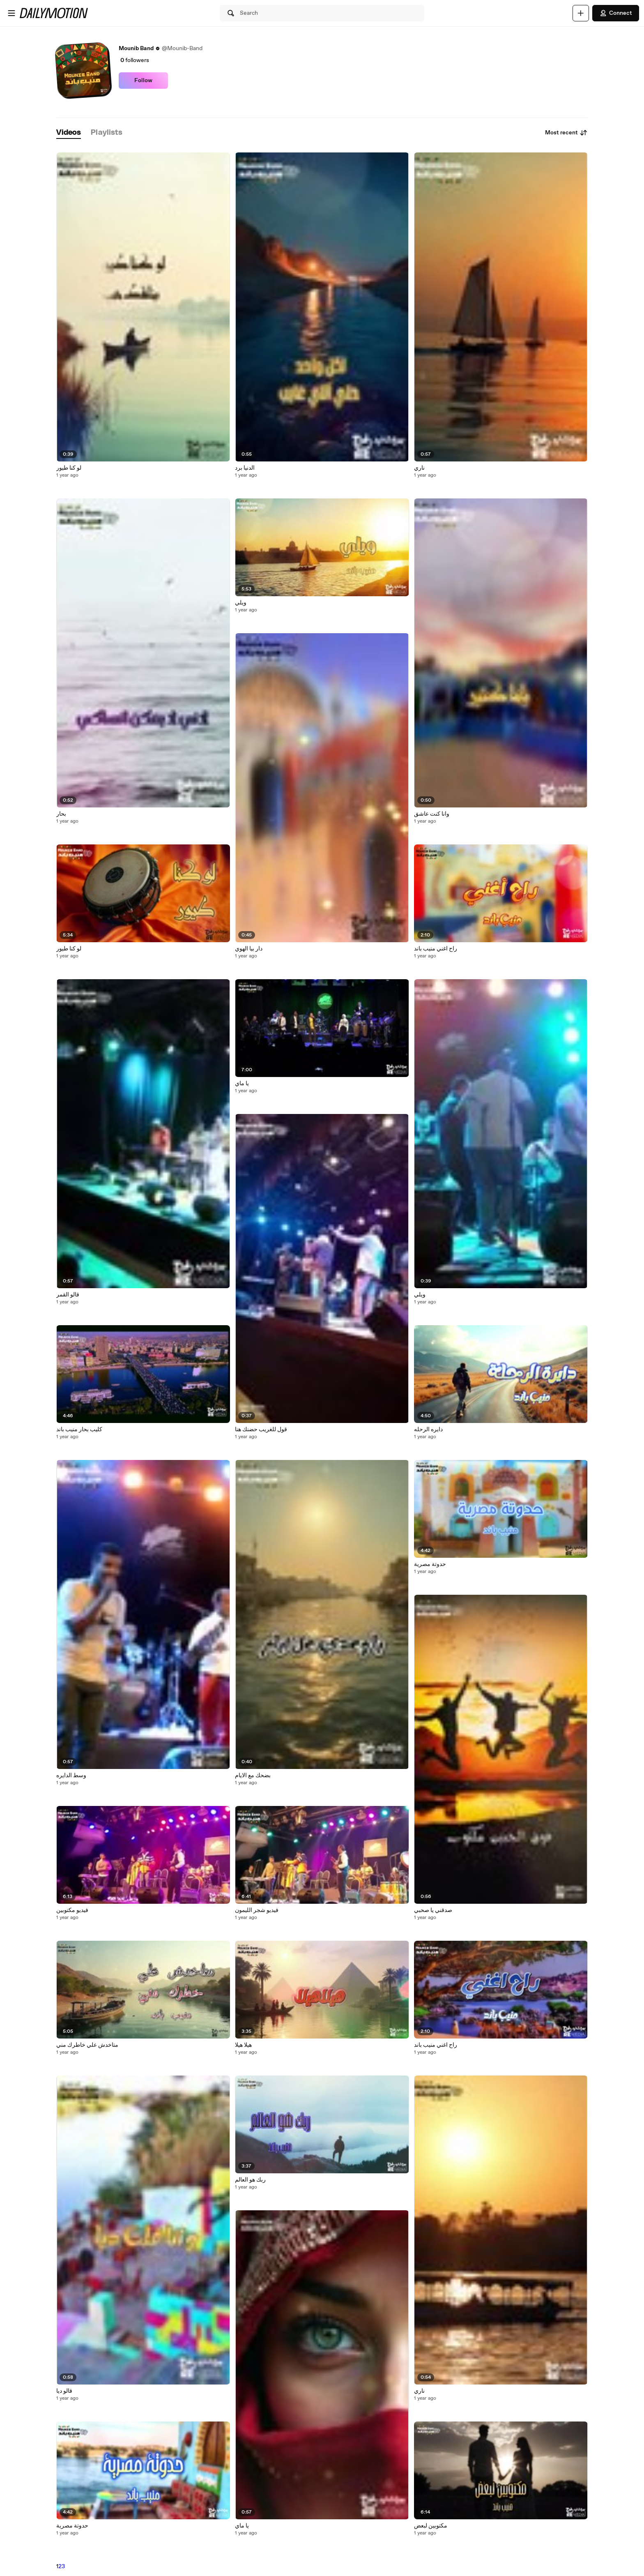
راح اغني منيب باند (435, 949)
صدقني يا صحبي (433, 1910)
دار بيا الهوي (248, 949)
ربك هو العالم (250, 2180)
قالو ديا (64, 2391)
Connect (615, 13)
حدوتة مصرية (72, 2526)
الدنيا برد (245, 468)
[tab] (68, 133)
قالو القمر (67, 1294)
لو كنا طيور (68, 468)
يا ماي (242, 1083)
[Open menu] (11, 13)
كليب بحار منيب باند (79, 1429)
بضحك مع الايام (253, 1775)
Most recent (566, 133)
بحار (61, 814)
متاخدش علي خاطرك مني (87, 2045)
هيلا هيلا (243, 2045)
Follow (143, 80)
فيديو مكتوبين (72, 1910)
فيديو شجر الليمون (256, 1910)
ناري (419, 468)
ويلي (240, 603)
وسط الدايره (71, 1775)
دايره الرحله (428, 1429)
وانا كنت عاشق (431, 814)
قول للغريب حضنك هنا (261, 1429)
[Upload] (581, 13)
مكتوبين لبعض (430, 2526)
